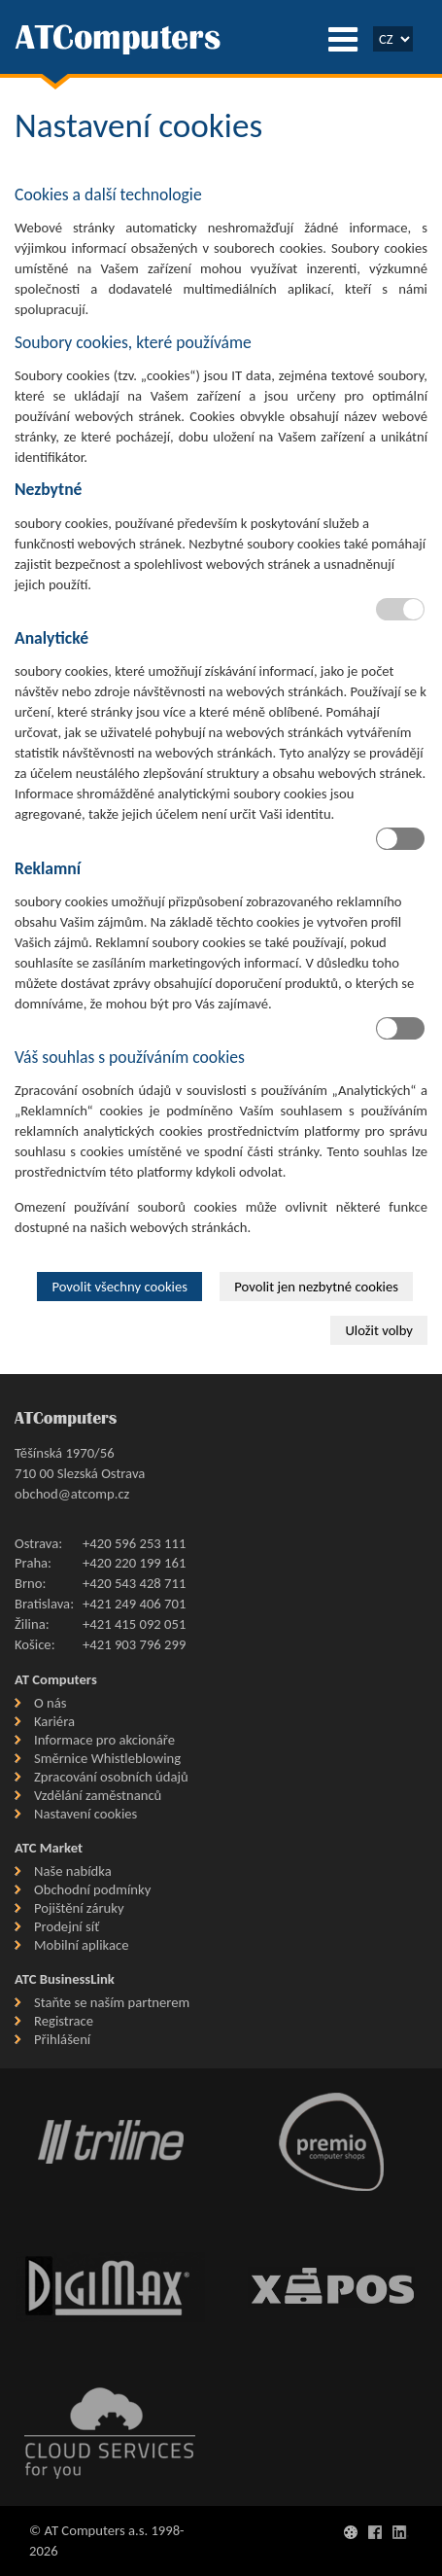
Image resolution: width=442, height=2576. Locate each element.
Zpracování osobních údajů (111, 1776)
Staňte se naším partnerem (111, 2002)
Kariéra (54, 1721)
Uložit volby (379, 1330)
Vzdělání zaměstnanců (97, 1795)
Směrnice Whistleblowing (107, 1758)
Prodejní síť (66, 1926)
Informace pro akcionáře (104, 1739)
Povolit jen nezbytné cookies (316, 1286)
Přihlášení (62, 2039)
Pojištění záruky (79, 1908)
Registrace (63, 2020)
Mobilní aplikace (81, 1945)
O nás (50, 1702)
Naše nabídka (73, 1871)
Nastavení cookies (85, 1813)
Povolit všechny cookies (119, 1286)
